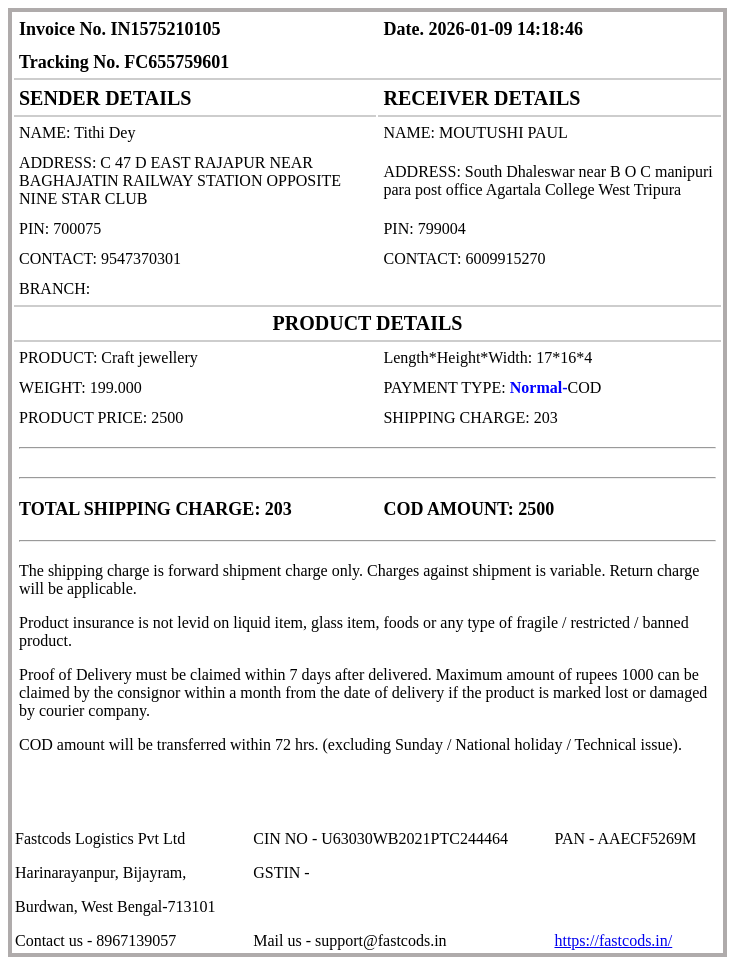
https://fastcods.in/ (613, 940)
